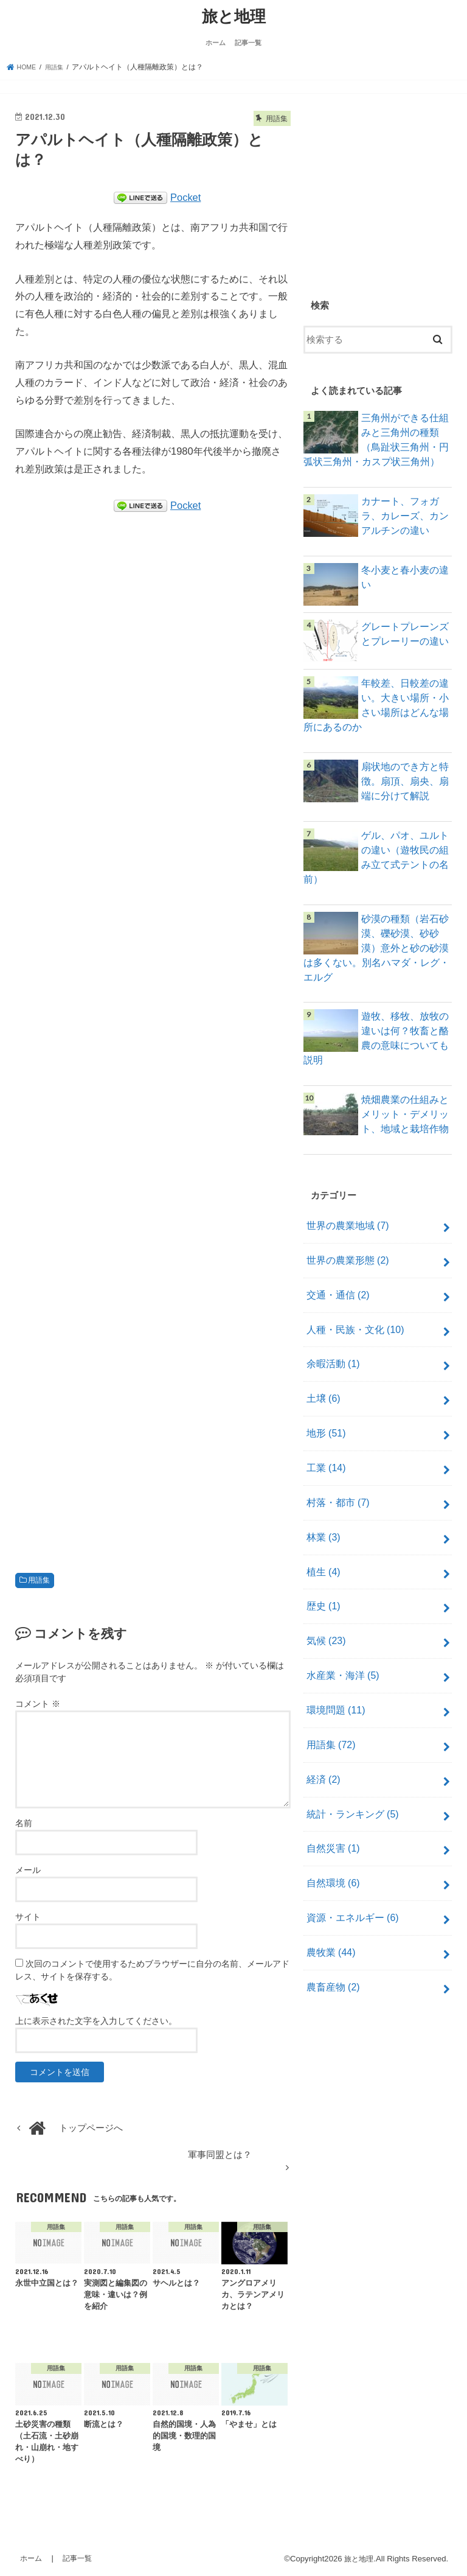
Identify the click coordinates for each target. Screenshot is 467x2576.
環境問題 (333, 1656)
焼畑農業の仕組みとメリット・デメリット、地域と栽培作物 (402, 1096)
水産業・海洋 (340, 1623)
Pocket (185, 195)
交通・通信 (335, 1269)
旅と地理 (234, 15)
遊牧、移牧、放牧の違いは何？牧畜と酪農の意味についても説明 (402, 1024)
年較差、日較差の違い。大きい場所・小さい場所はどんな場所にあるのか (402, 708)
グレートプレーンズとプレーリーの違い (402, 637)
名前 (23, 1821)
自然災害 (331, 1785)
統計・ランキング (349, 1752)
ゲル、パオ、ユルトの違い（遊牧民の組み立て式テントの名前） (402, 852)
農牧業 (329, 1881)
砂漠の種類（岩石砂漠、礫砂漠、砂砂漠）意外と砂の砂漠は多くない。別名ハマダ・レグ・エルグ (373, 938)
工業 (324, 1430)
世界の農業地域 (344, 1205)
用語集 (39, 1578)
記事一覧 (248, 40)
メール (28, 1868)
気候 (324, 1591)
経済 (321, 1720)
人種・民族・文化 (352, 1301)
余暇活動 (331, 1334)
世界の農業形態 (344, 1237)
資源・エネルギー (349, 1848)
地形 (324, 1398)
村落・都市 (335, 1463)
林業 (321, 1495)
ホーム (216, 40)
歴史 (321, 1559)
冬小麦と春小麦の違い (402, 580)
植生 (321, 1527)
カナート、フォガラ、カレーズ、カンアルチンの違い (402, 521)
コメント (37, 1702)
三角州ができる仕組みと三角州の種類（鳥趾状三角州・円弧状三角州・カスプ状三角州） (373, 443)
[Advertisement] (153, 1035)
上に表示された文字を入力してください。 (96, 2019)
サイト (28, 1915)
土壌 (321, 1366)
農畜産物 (331, 1913)
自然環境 (331, 1817)
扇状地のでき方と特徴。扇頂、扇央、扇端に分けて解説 (402, 780)
